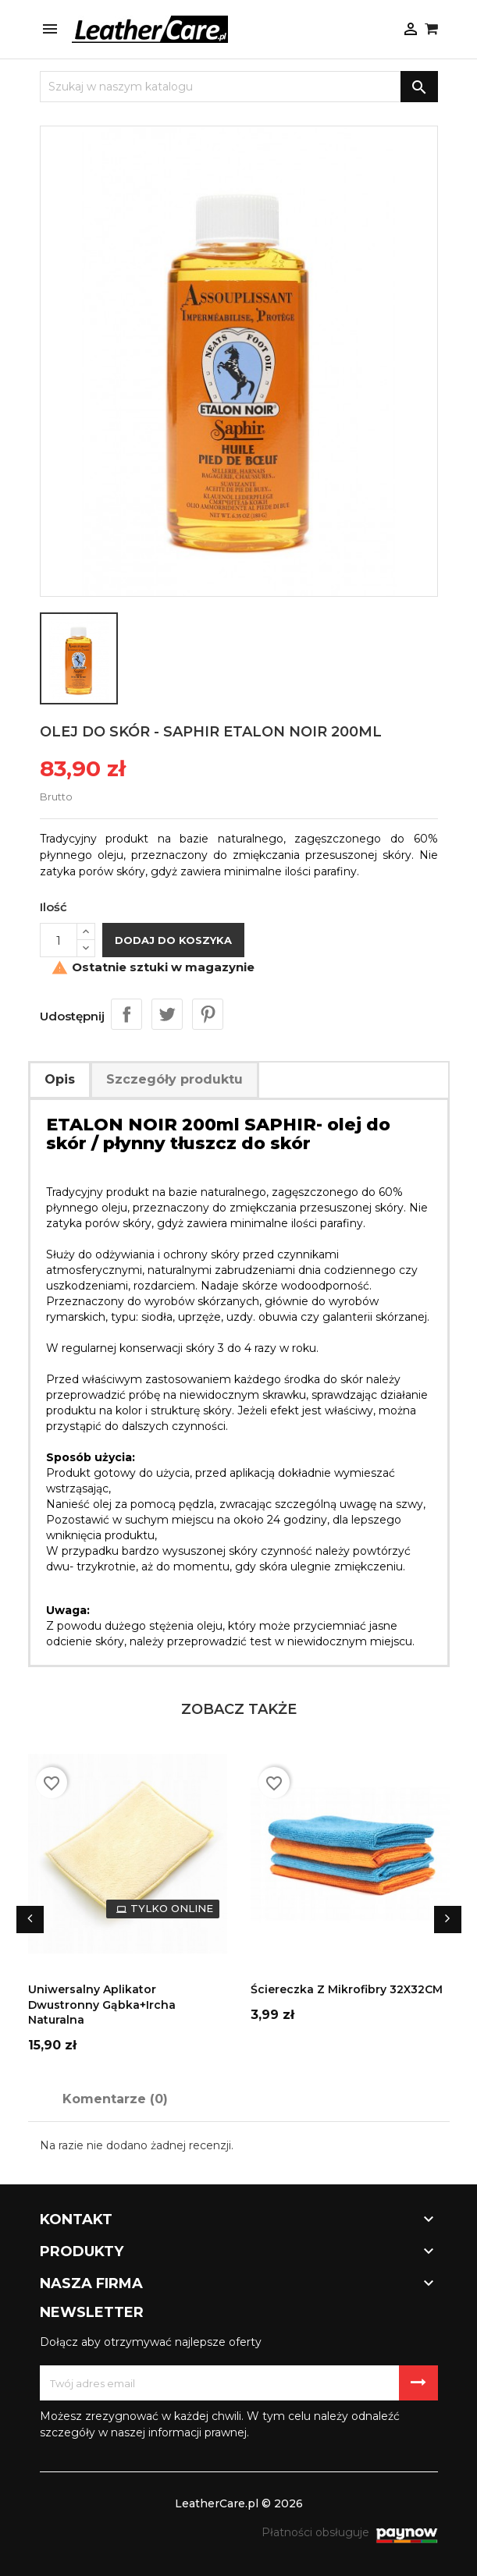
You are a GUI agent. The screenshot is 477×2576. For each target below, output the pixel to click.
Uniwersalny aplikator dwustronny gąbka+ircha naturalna (102, 2005)
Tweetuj (167, 1014)
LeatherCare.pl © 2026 (239, 2503)
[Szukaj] (239, 86)
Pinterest (207, 1014)
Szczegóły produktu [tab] (174, 1079)
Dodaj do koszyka (173, 940)
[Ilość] (58, 940)
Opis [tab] (59, 1079)
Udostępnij (126, 1014)
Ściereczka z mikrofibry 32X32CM (347, 1989)
